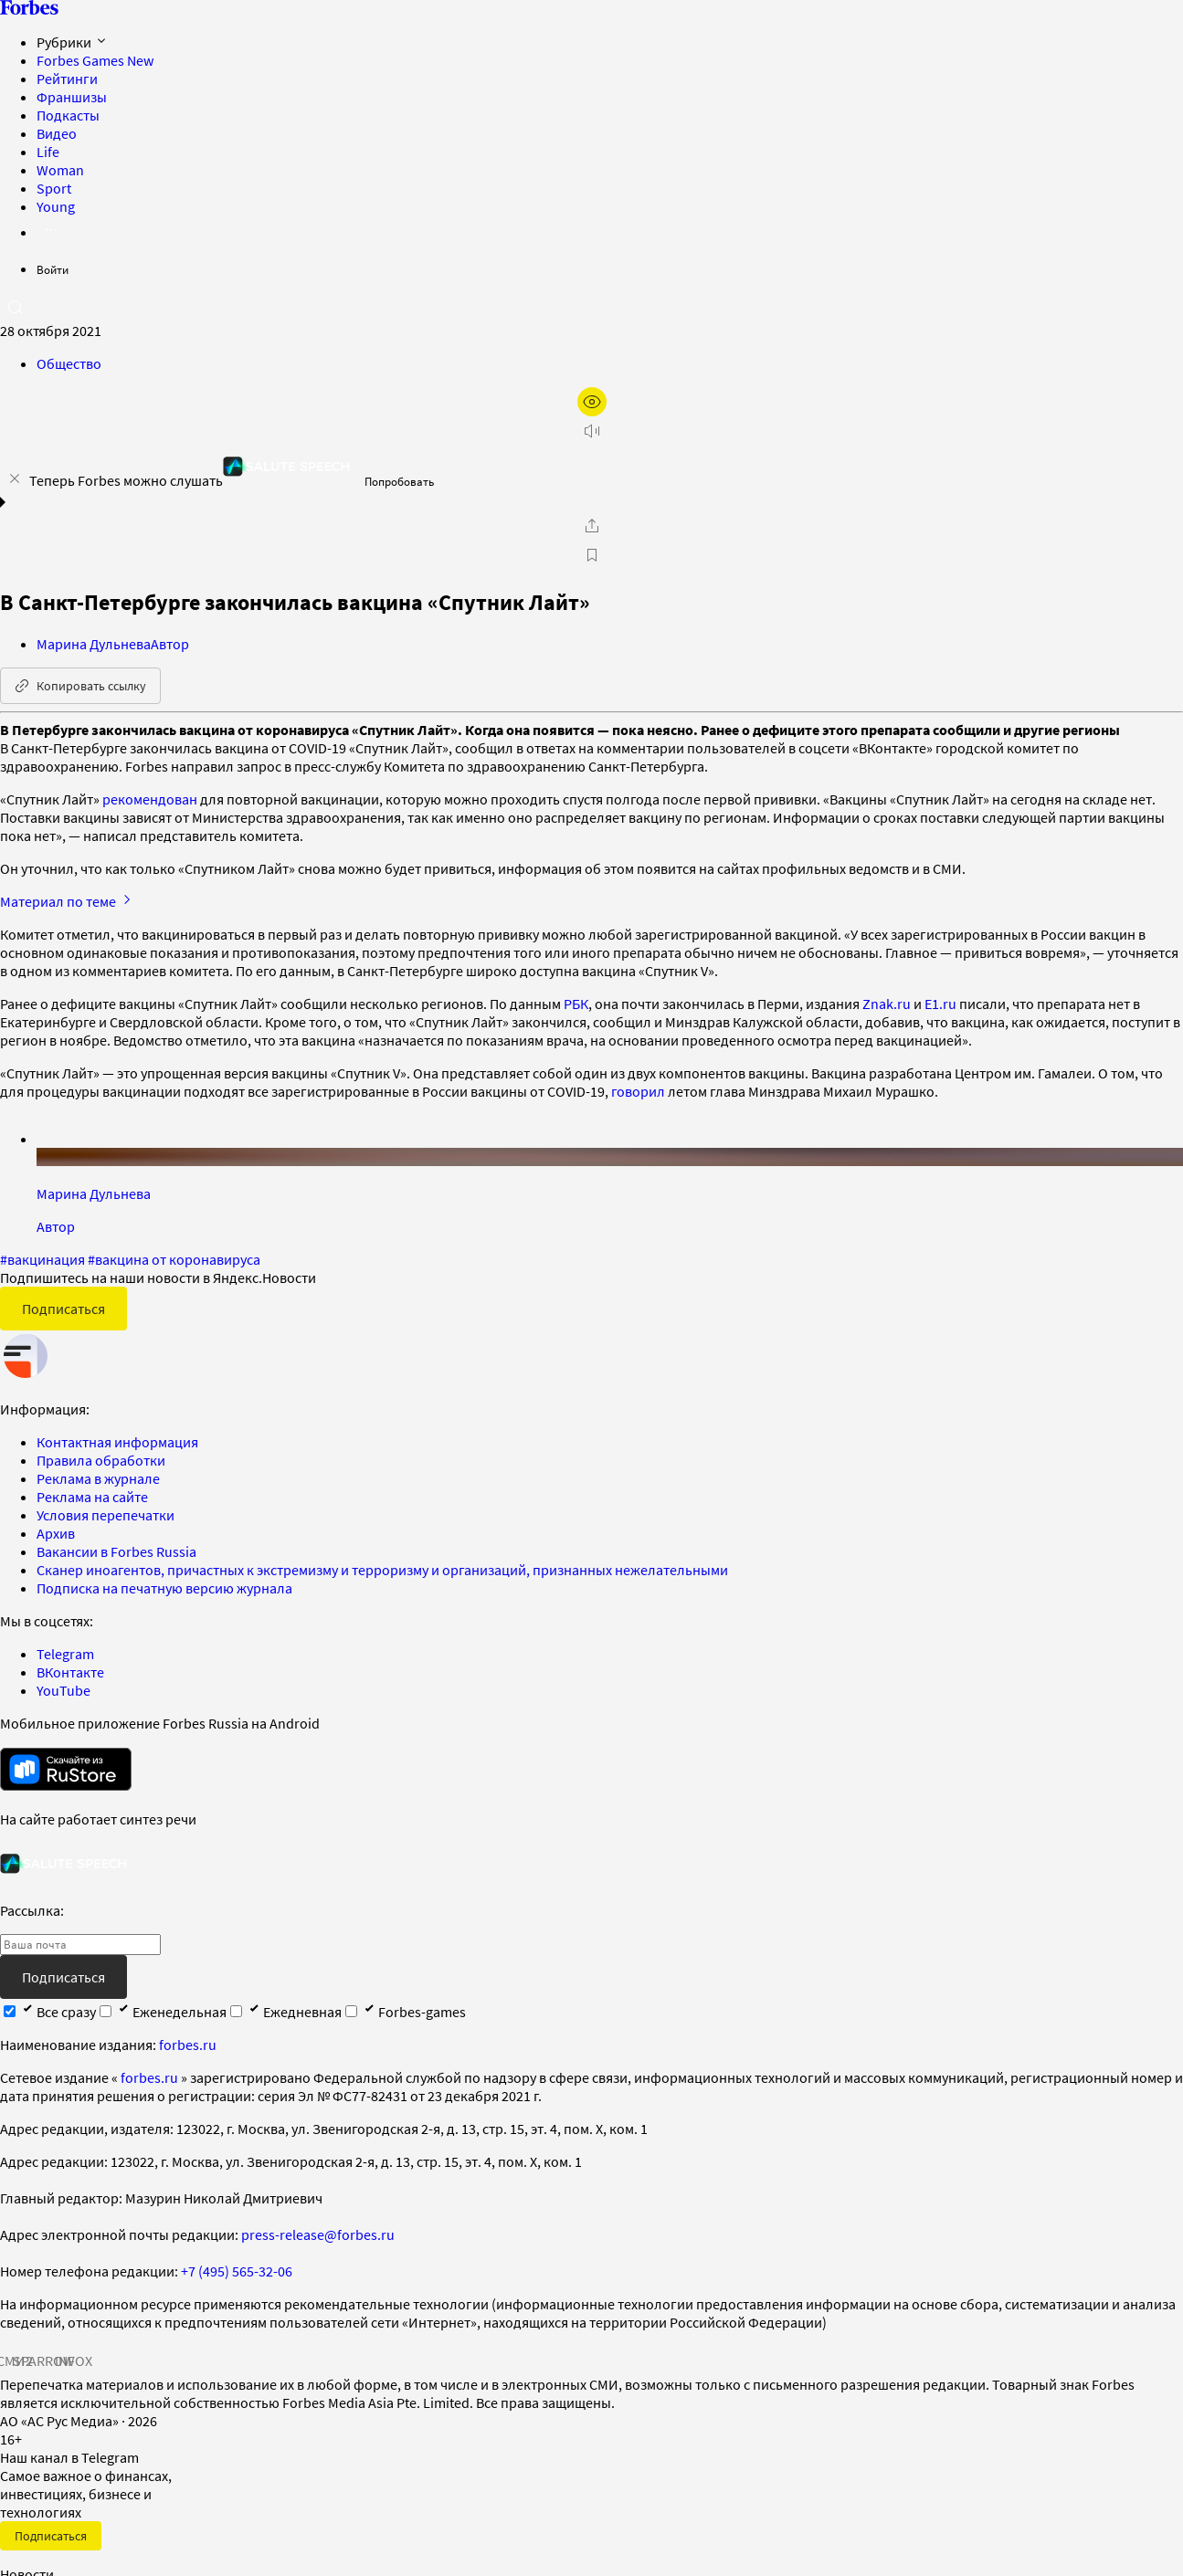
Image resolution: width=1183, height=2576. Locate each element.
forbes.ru (188, 2044)
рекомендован (149, 799)
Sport (54, 188)
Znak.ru (886, 1003)
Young (56, 206)
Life (48, 151)
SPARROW (43, 2360)
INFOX (73, 2360)
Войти (53, 270)
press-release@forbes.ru (318, 2234)
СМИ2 (14, 2360)
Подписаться (63, 1308)
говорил (638, 1091)
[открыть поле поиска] (14, 306)
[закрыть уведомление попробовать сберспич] (14, 478)
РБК (576, 1003)
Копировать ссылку (80, 686)
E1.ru (940, 1003)
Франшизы (72, 97)
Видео (57, 133)
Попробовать (399, 481)
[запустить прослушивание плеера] (592, 431)
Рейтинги (67, 78)
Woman (60, 170)
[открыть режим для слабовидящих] (592, 401)
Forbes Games (95, 60)
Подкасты (68, 115)
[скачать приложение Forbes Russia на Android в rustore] (66, 1769)
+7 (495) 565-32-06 (236, 2271)
